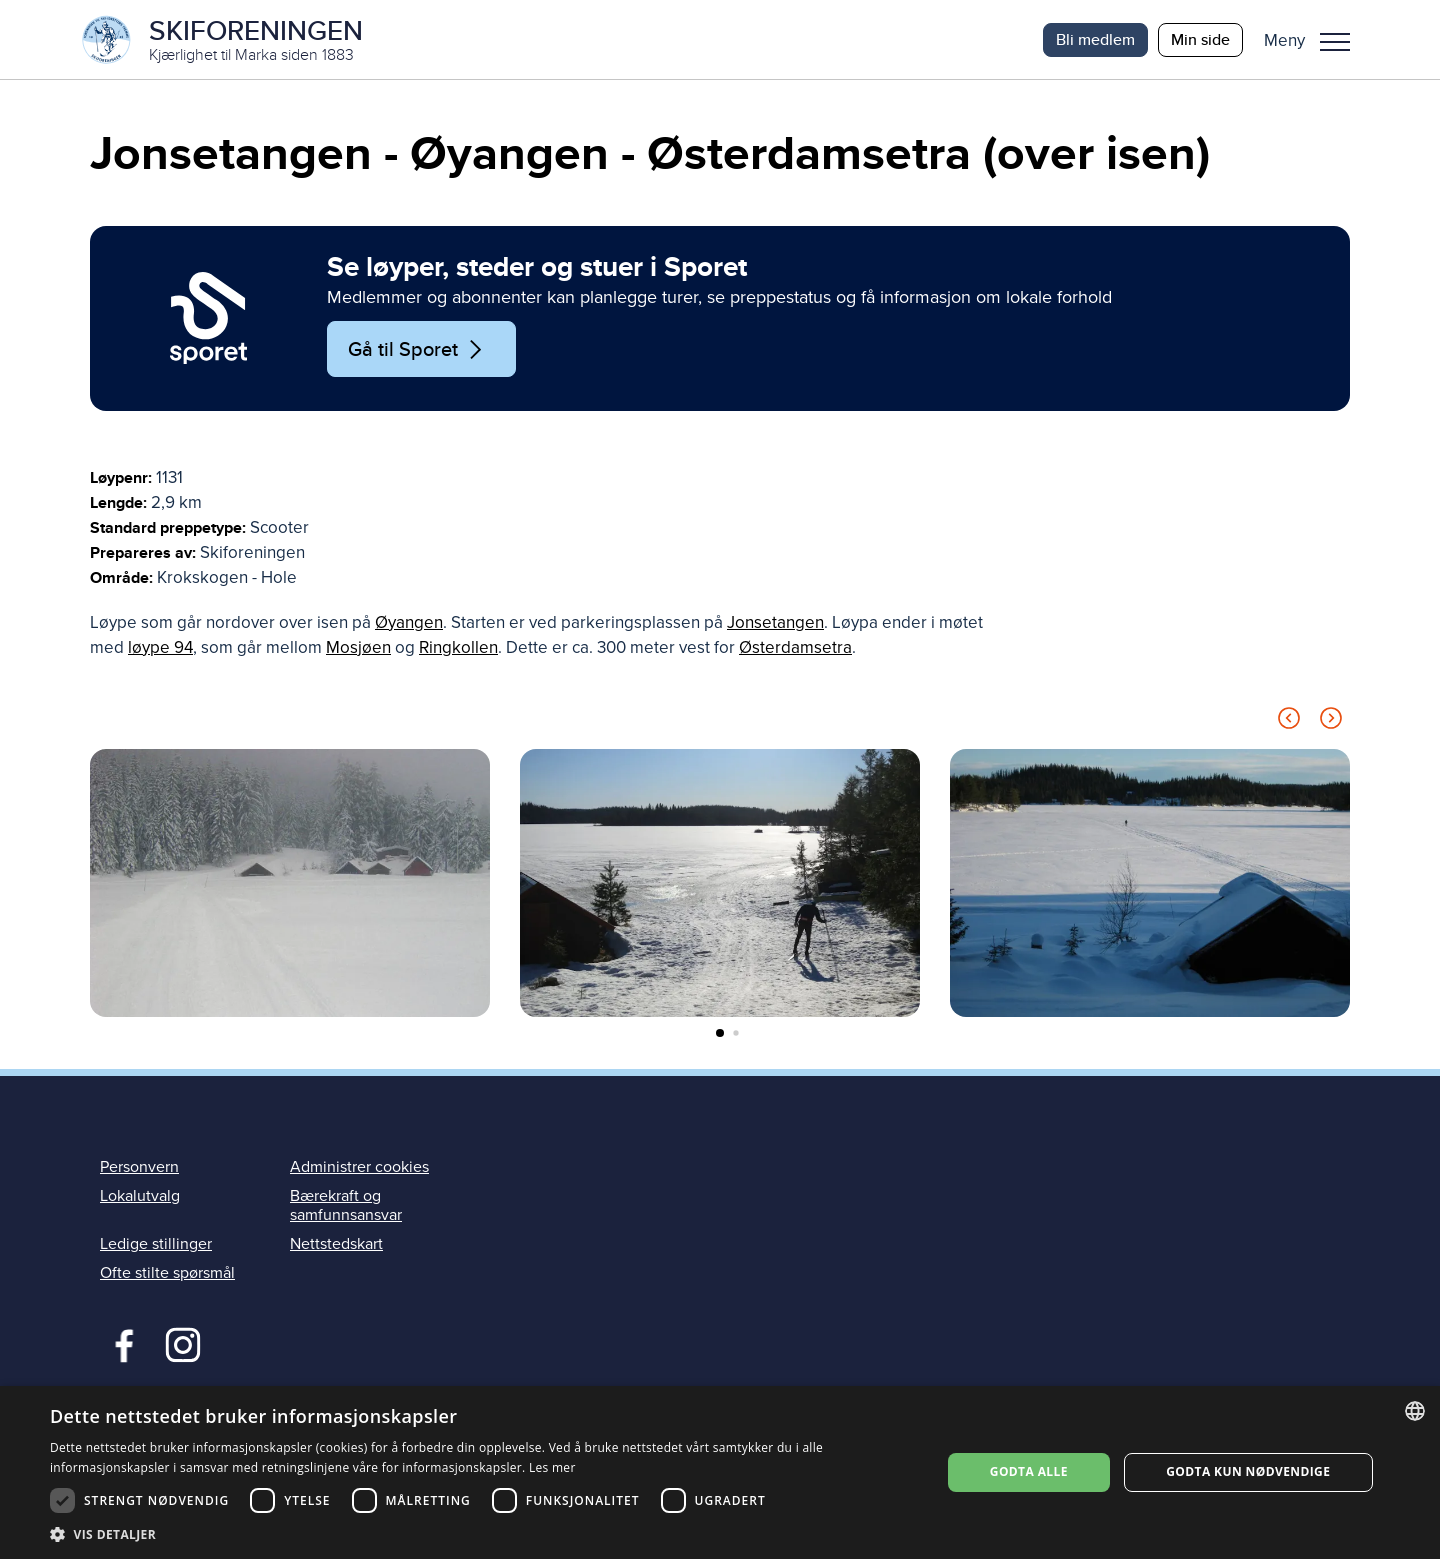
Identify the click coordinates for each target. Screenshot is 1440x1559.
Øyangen (409, 623)
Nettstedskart (336, 1245)
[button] (1314, 40)
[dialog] (720, 1472)
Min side (1200, 39)
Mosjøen (358, 648)
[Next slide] (1331, 722)
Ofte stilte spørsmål (167, 1274)
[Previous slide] (1289, 722)
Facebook (119, 1344)
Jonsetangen (775, 623)
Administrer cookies (359, 1167)
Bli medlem (1095, 39)
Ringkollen (458, 648)
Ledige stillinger (156, 1245)
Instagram (182, 1344)
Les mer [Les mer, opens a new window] (552, 1467)
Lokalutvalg (140, 1197)
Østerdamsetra (795, 648)
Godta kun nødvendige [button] (1248, 1471)
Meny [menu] (1335, 42)
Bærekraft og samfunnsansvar (346, 1206)
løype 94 (160, 648)
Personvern (139, 1167)
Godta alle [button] (1029, 1471)
